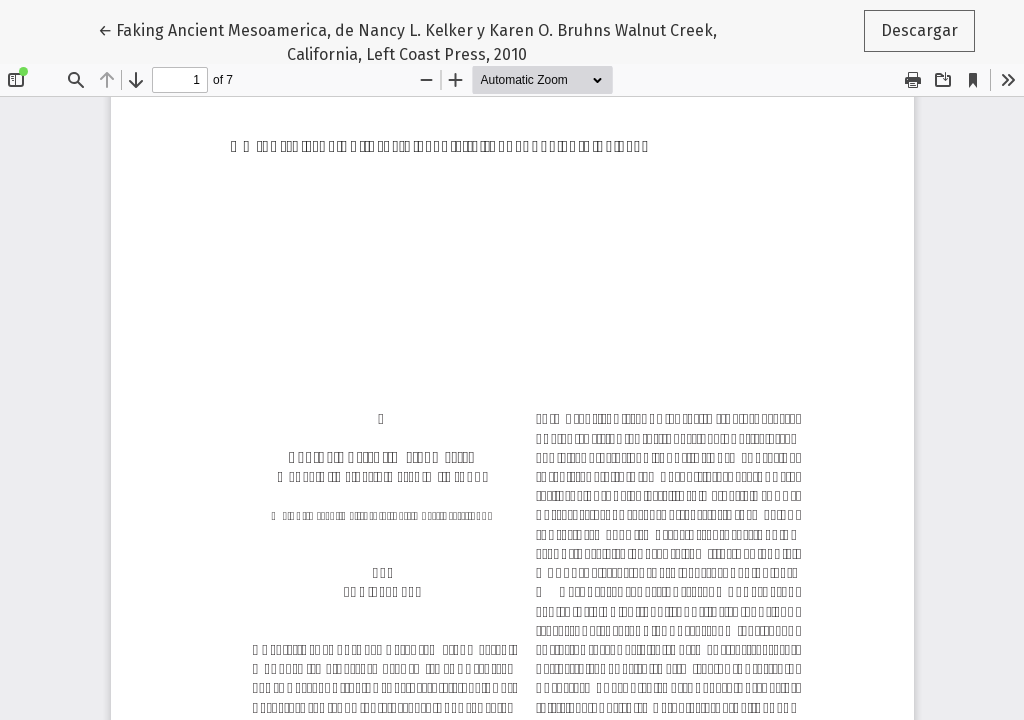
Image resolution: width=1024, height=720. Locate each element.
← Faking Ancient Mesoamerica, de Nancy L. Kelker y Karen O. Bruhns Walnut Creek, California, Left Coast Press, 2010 (407, 41)
